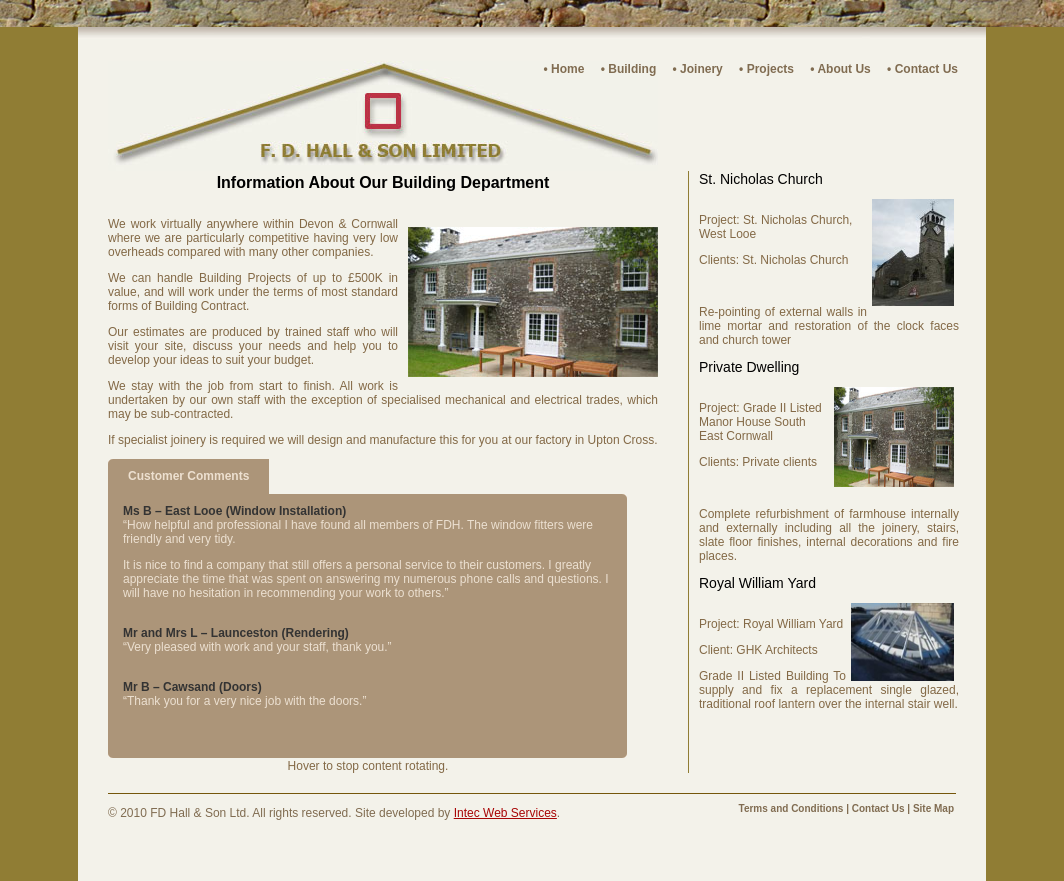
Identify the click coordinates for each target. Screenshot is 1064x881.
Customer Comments (188, 476)
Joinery (701, 69)
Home (567, 69)
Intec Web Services (505, 813)
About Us (843, 69)
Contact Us (926, 69)
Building (632, 69)
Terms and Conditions (791, 808)
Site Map (933, 808)
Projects (770, 69)
